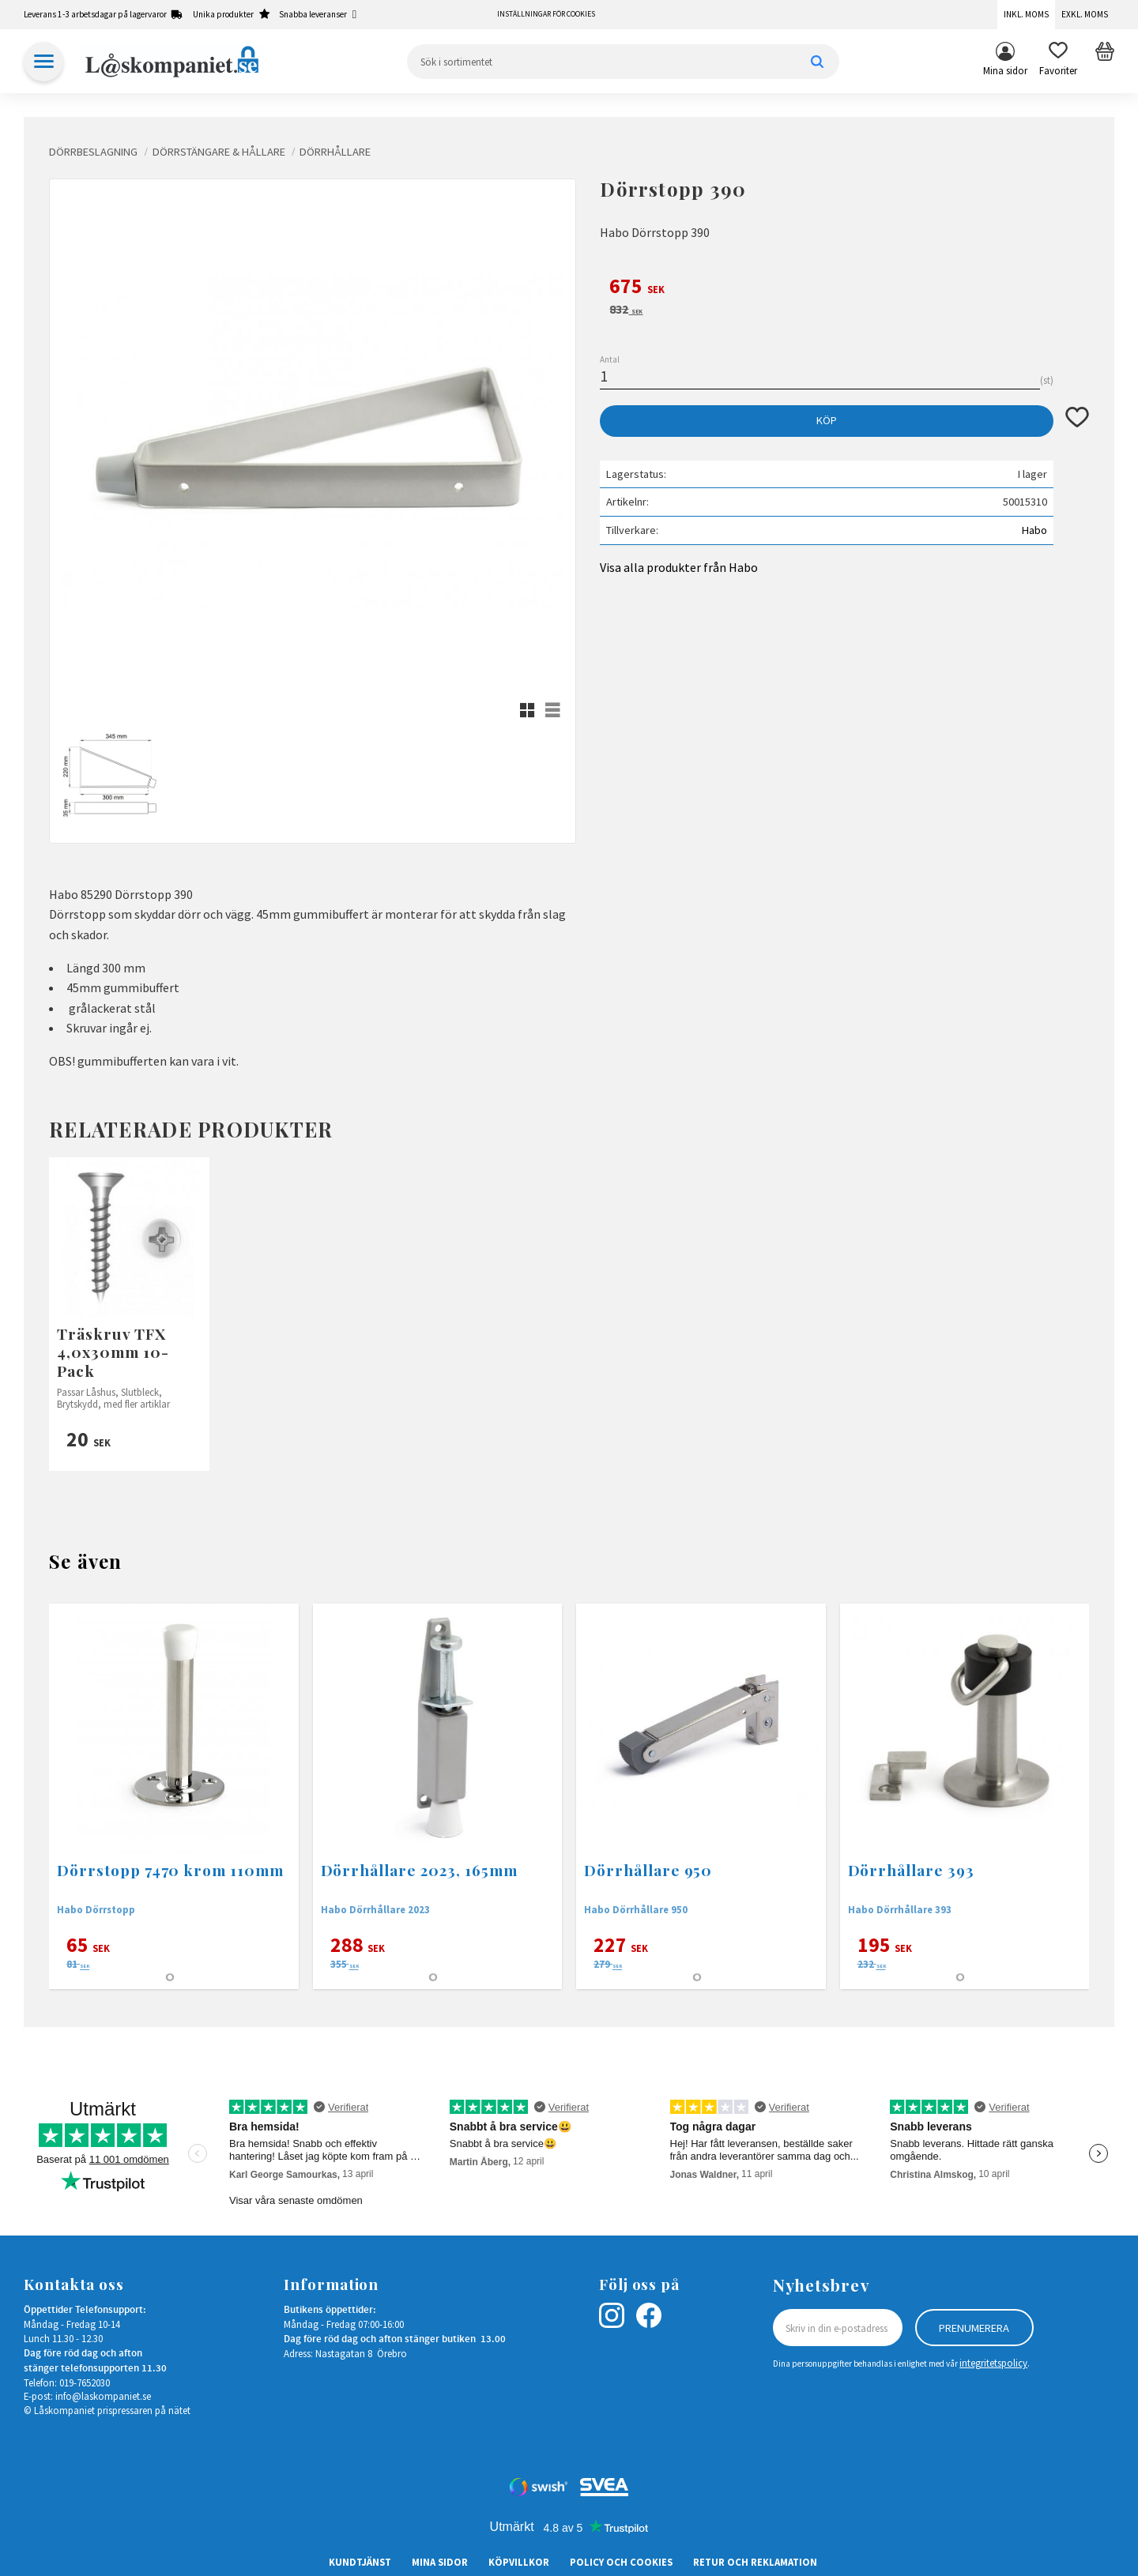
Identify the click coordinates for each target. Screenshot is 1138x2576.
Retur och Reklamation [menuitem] (755, 2561)
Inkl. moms (1026, 14)
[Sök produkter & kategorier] (623, 61)
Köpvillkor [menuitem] (518, 2561)
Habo (1034, 530)
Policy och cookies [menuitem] (621, 2561)
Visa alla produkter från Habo (679, 567)
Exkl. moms (1084, 14)
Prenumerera (974, 2328)
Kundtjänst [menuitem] (360, 2561)
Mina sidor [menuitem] (1005, 70)
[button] (1058, 61)
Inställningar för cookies (546, 14)
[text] (844, 288)
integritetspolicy (993, 2362)
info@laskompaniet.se (103, 2396)
